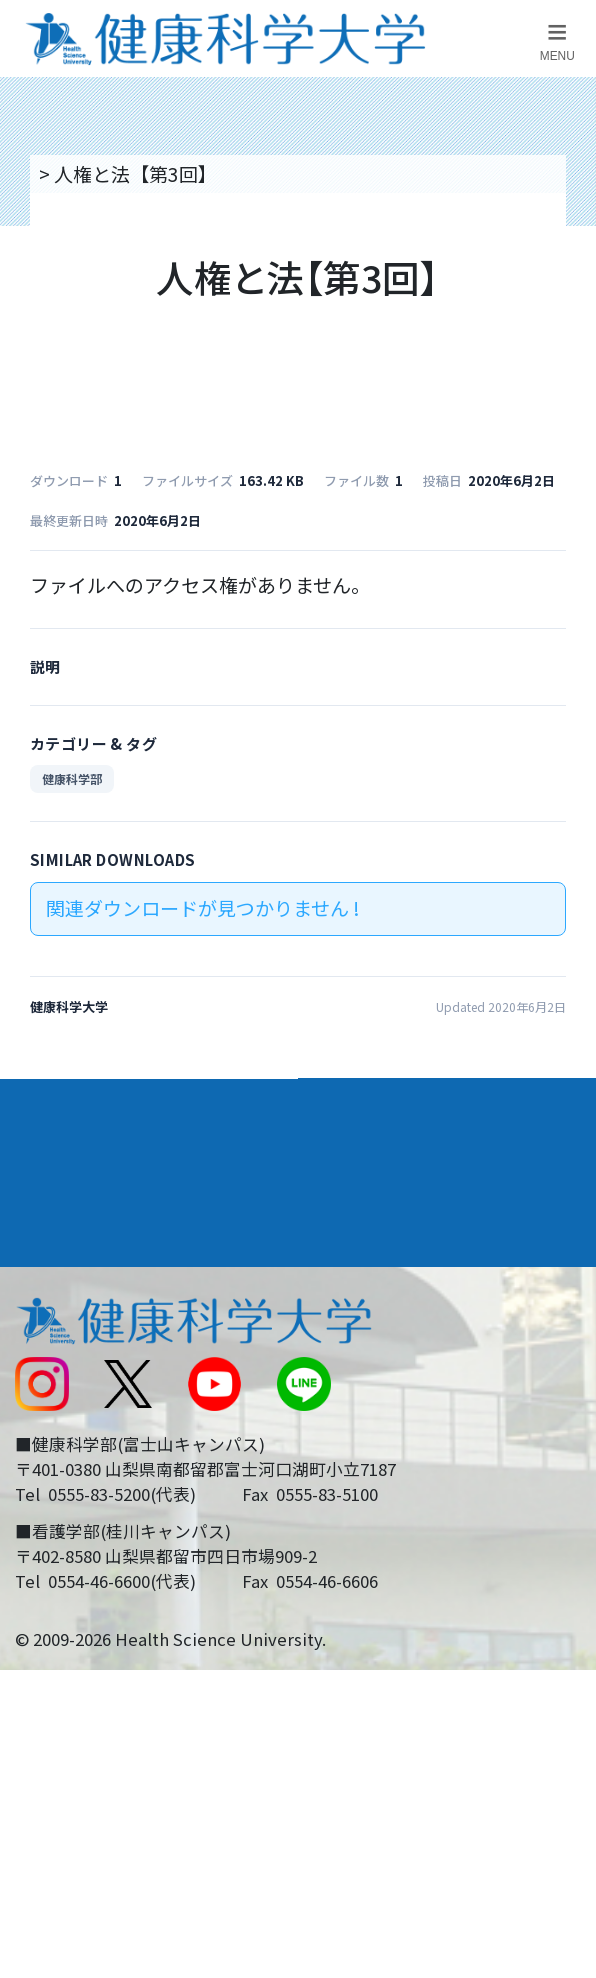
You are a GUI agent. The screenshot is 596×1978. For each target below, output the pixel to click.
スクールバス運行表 (97, 1429)
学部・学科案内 (383, 1103)
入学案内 (54, 1160)
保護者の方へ (69, 1535)
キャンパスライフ (96, 1217)
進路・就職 (362, 1160)
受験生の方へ (69, 1481)
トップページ (92, 173)
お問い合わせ (367, 1324)
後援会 (40, 1272)
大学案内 (54, 1103)
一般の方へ (357, 1535)
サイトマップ (367, 1429)
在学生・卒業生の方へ (405, 1481)
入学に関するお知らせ (405, 1377)
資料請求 (566, 325)
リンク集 (348, 1272)
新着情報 (50, 1377)
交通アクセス (68, 1324)
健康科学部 (72, 778)
